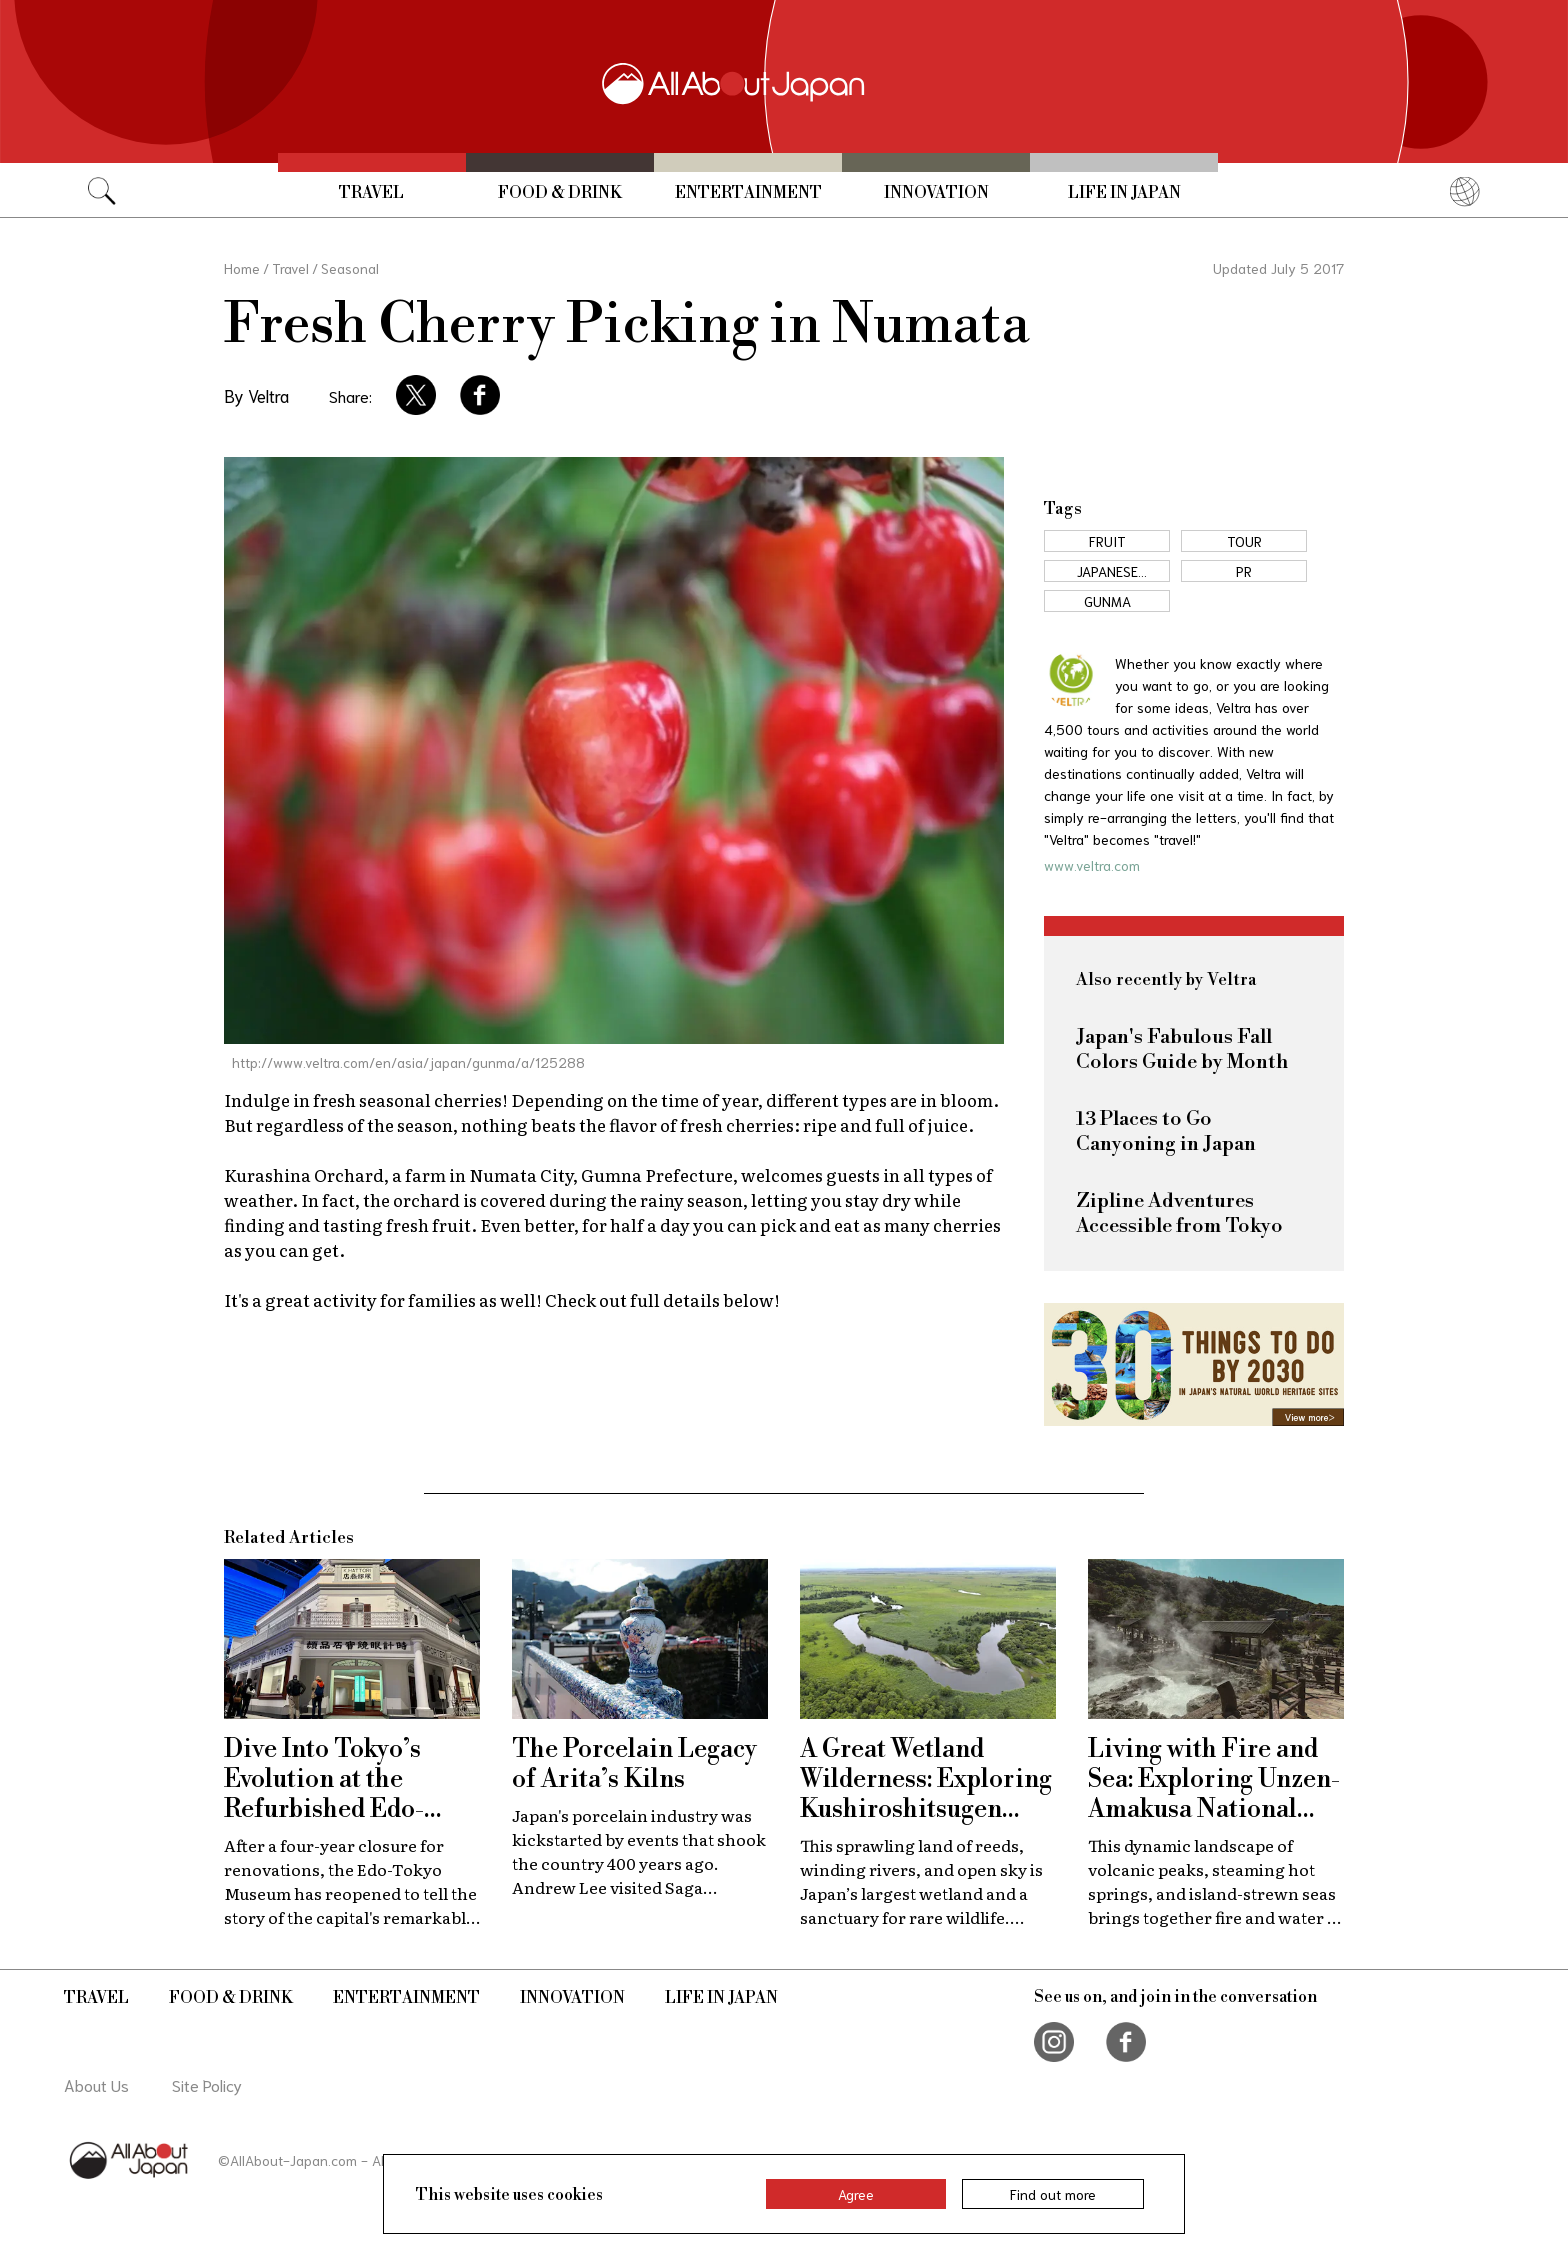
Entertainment (748, 193)
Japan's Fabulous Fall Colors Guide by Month (1182, 1050)
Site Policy (207, 2084)
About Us (96, 2084)
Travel (371, 193)
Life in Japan (1124, 193)
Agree (856, 2194)
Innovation (936, 193)
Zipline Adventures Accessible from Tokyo (1179, 1214)
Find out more (1053, 2194)
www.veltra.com (1092, 865)
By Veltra (256, 395)
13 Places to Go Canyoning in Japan (1166, 1132)
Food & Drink (560, 193)
